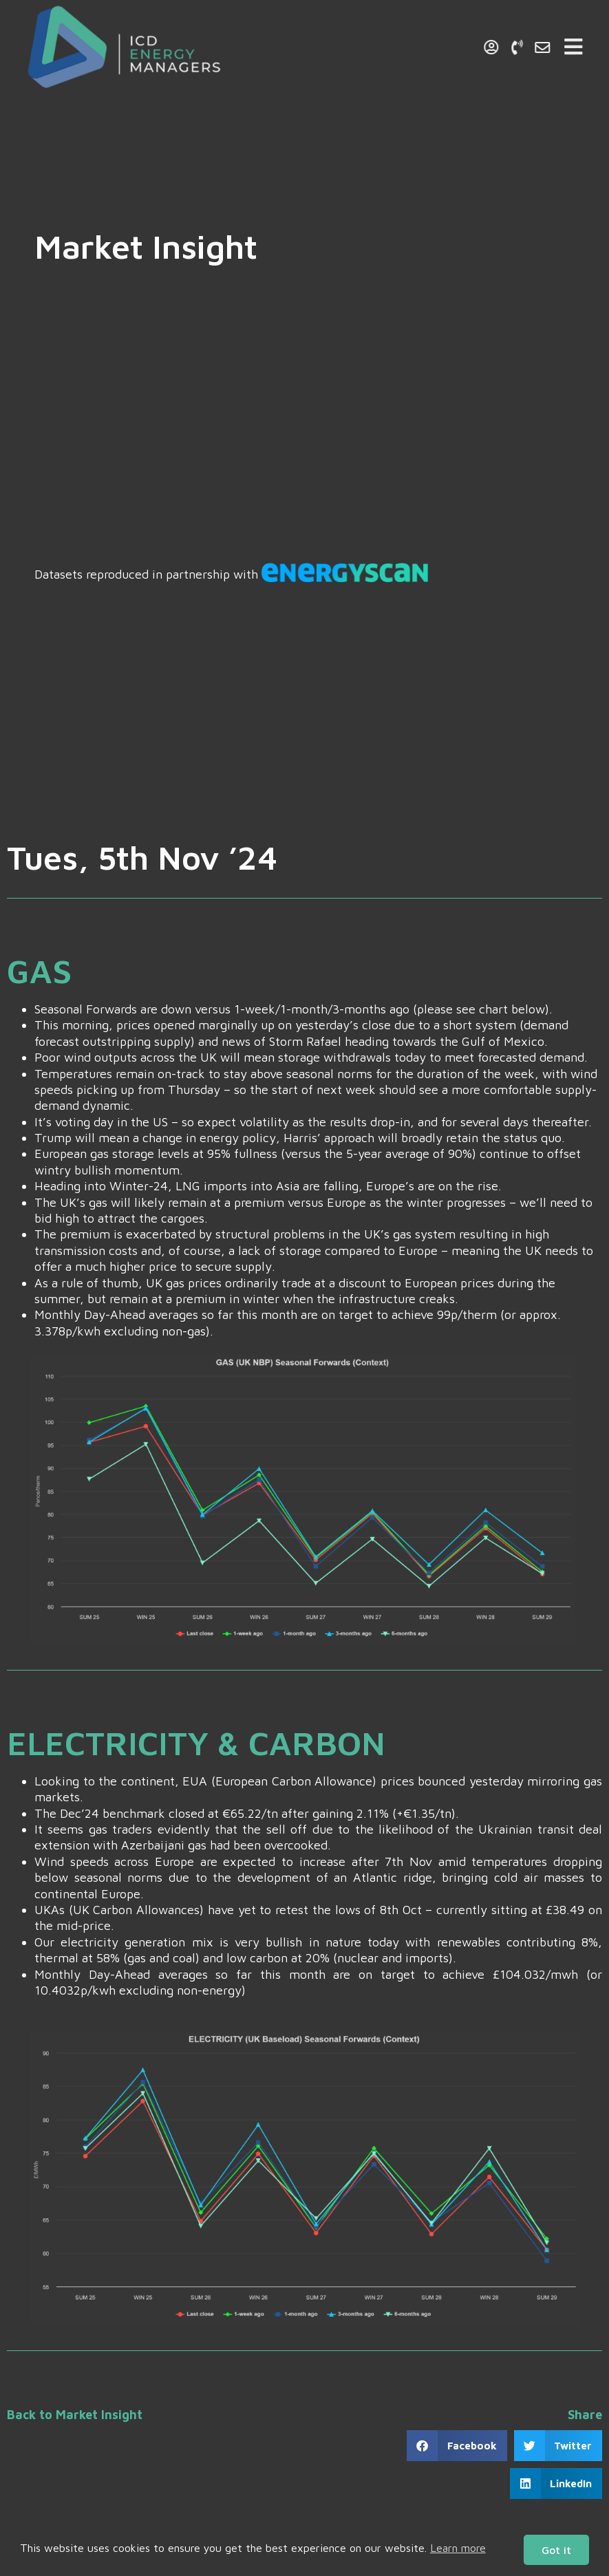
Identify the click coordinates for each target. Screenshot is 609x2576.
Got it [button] (556, 2550)
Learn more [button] (458, 2548)
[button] (457, 2445)
